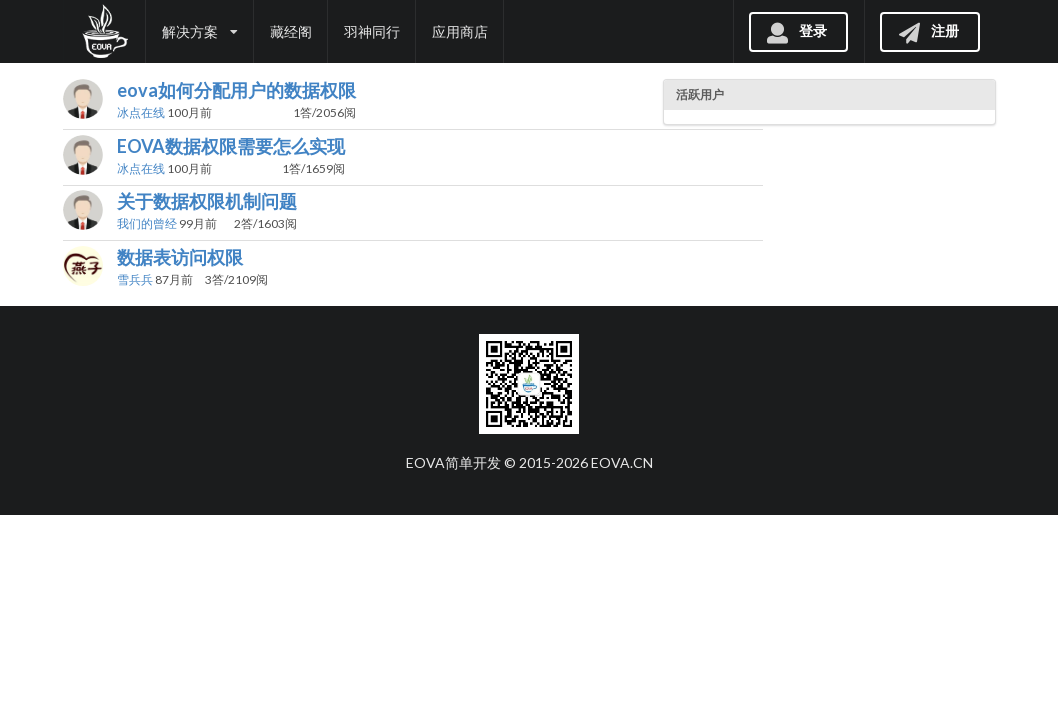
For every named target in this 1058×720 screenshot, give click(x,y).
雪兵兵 (135, 279)
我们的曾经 (147, 223)
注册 (928, 30)
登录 (796, 30)
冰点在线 (141, 112)
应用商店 (460, 31)
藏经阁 (291, 31)
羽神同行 (372, 31)
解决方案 (200, 31)
